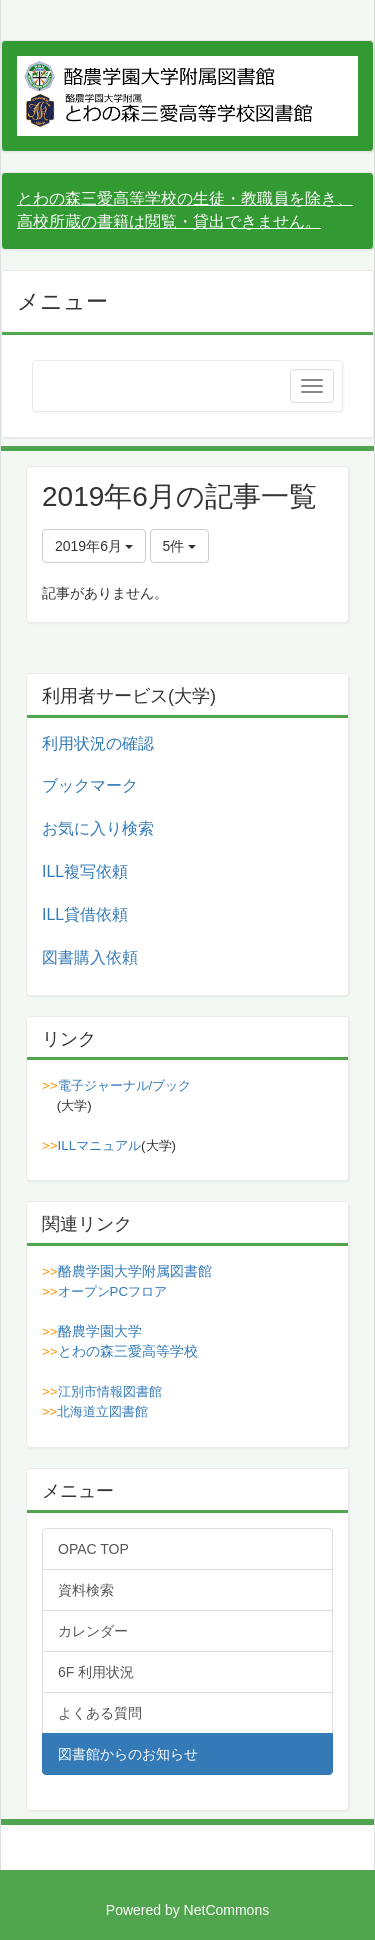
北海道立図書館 (102, 1411)
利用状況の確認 (98, 743)
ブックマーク (90, 785)
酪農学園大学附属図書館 (135, 1271)
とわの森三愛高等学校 (128, 1351)
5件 (180, 546)
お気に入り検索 (98, 828)
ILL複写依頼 (85, 871)
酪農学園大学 (100, 1331)
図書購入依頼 (90, 957)
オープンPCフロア (113, 1291)
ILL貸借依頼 (85, 914)
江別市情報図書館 (110, 1391)
